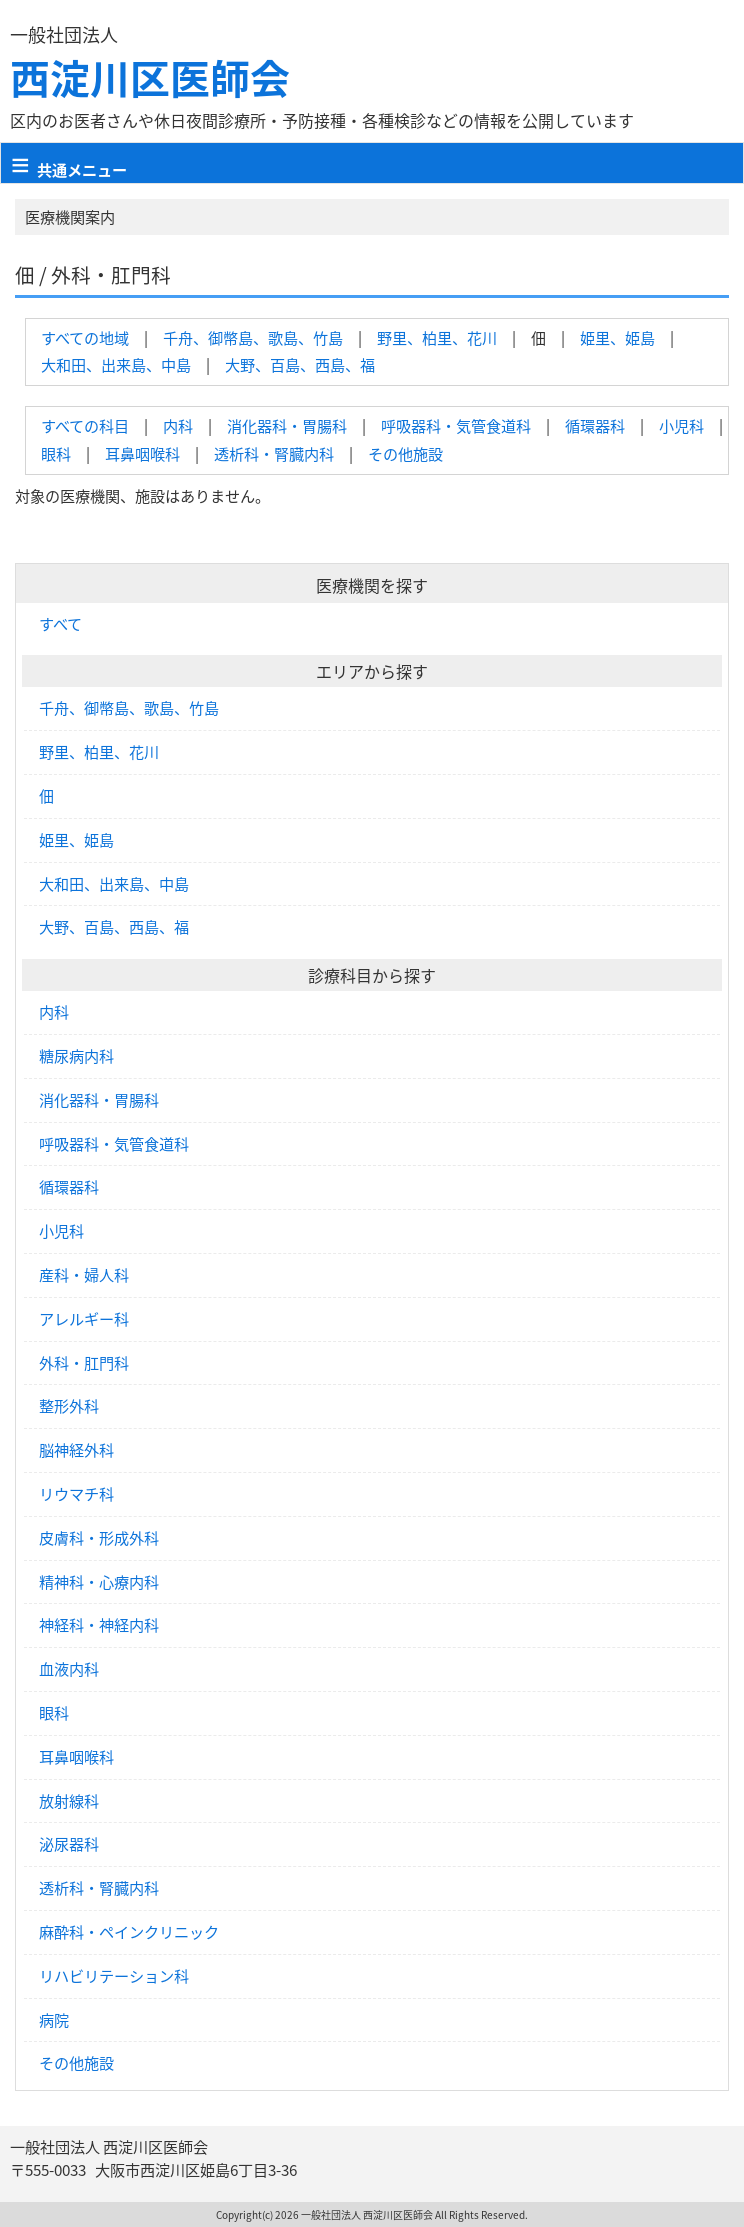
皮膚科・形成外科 (99, 1538)
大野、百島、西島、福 (300, 364)
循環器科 (595, 425)
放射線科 (69, 1801)
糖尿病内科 (76, 1056)
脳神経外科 (76, 1450)
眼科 (56, 453)
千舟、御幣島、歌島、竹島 (253, 337)
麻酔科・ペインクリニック (129, 1932)
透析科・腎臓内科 (274, 453)
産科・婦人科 (84, 1275)
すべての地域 (85, 337)
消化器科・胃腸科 (287, 425)
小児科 (681, 425)
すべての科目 (85, 425)
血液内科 (69, 1669)
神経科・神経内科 (99, 1625)
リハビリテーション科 (114, 1976)
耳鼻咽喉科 (142, 453)
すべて (60, 624)
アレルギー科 (84, 1319)
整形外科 (69, 1406)
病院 (54, 2020)
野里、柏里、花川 (437, 337)
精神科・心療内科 (99, 1582)
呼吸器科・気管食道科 (456, 425)
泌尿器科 (69, 1844)
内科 (178, 425)
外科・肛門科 (84, 1363)
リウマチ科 (76, 1494)
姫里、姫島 (617, 337)
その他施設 (405, 453)
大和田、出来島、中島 (116, 364)
